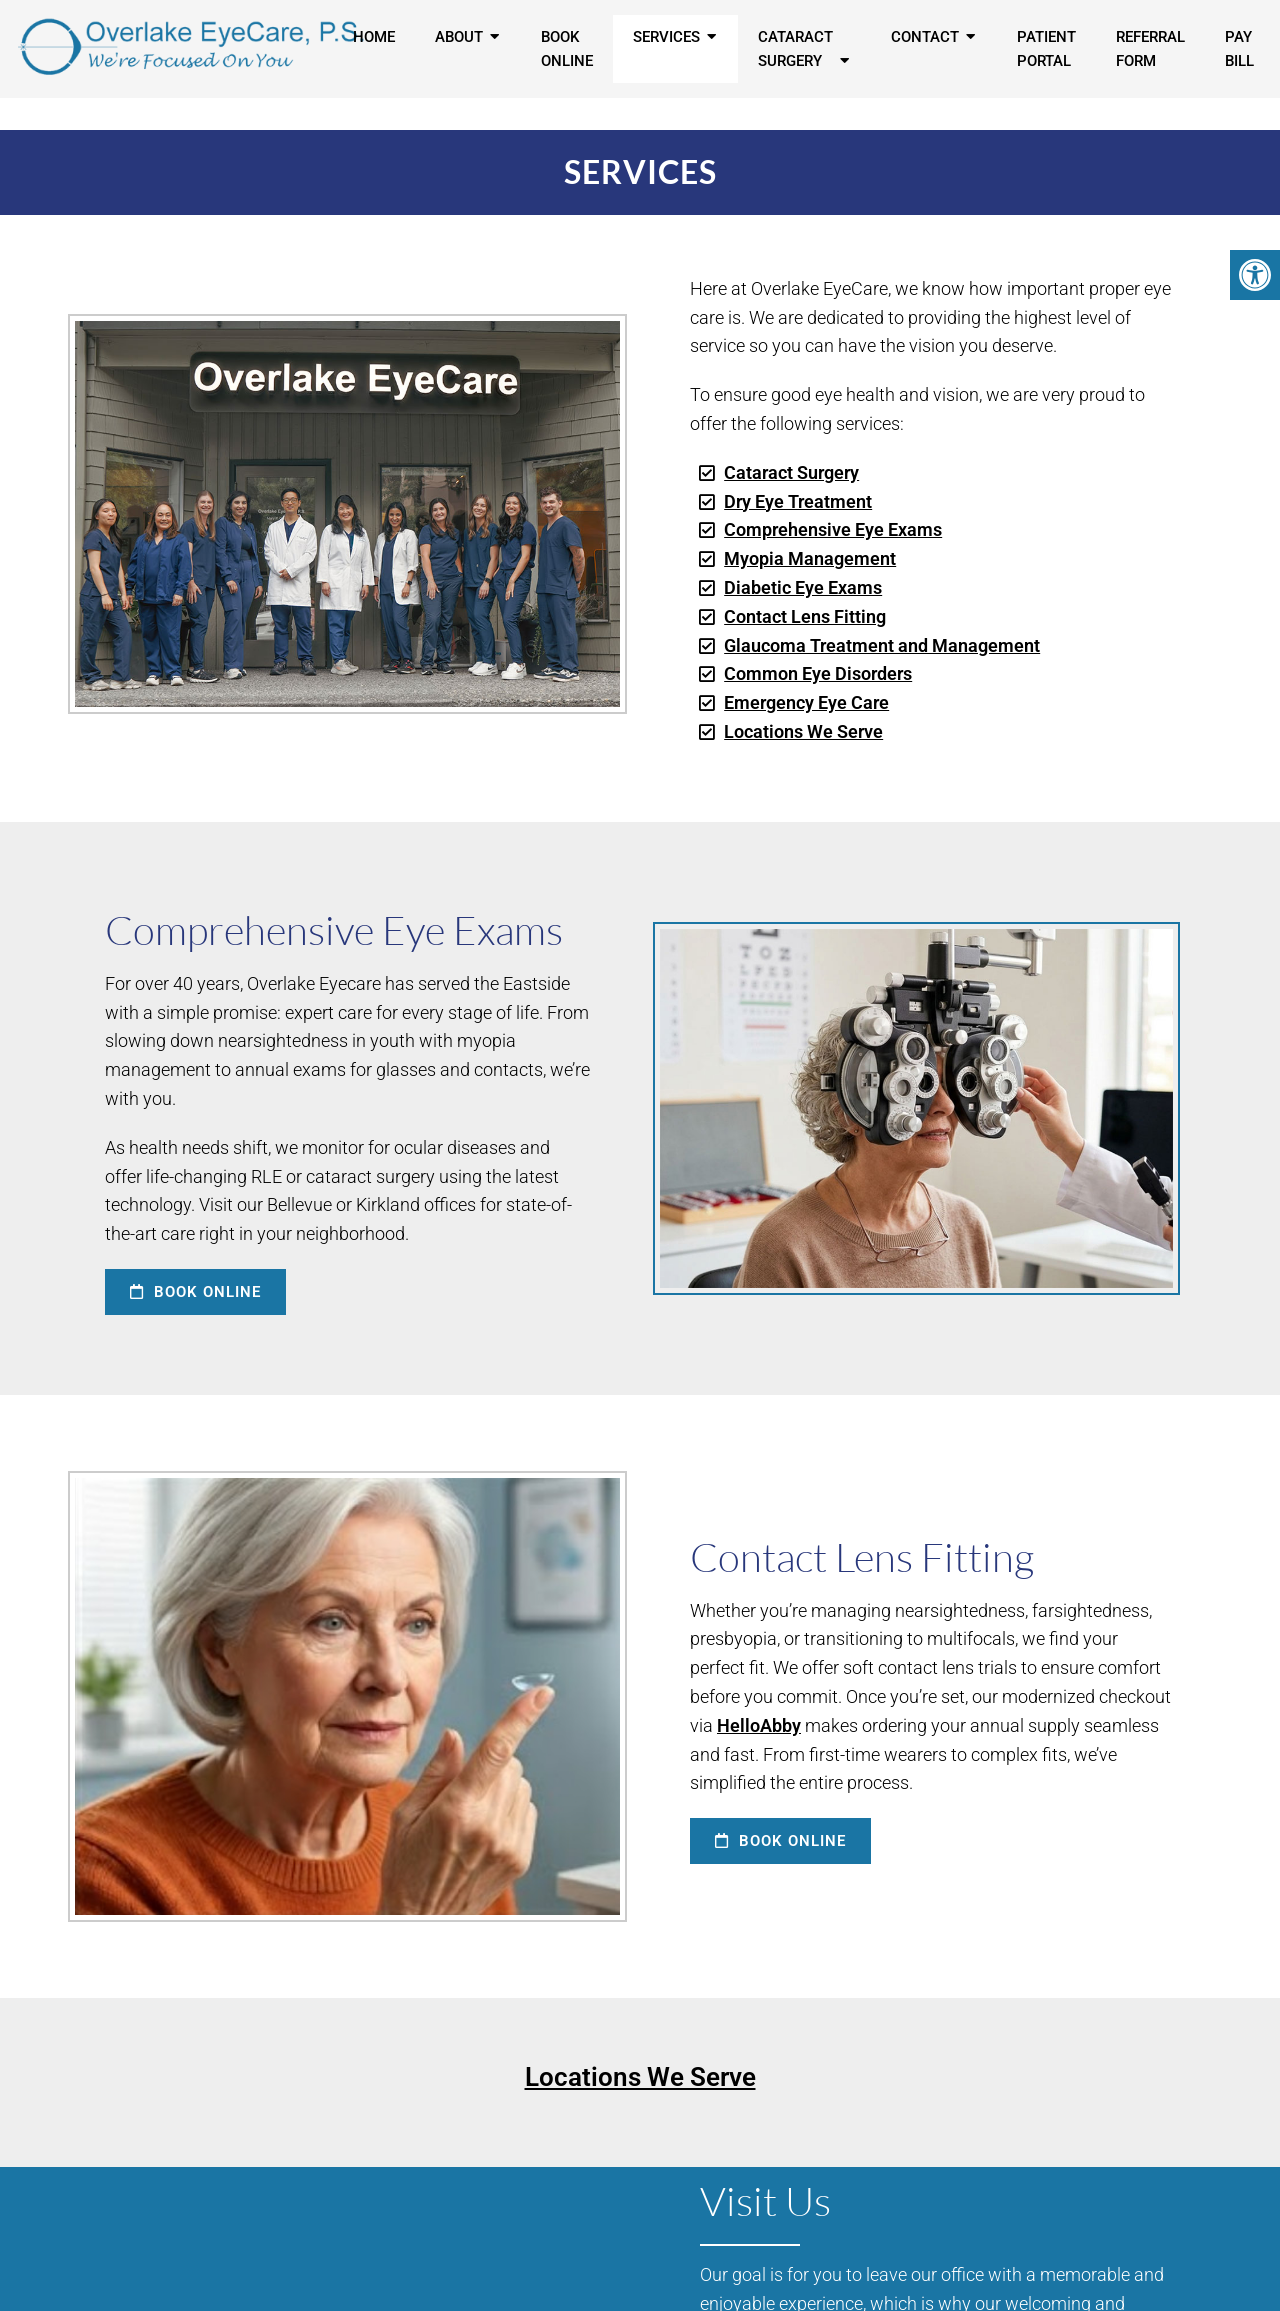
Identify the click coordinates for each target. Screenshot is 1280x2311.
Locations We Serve (803, 731)
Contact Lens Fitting (805, 616)
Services (666, 37)
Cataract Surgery (795, 49)
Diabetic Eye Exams (803, 587)
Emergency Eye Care (806, 702)
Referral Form (1150, 49)
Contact (925, 37)
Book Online (567, 49)
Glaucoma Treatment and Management (882, 645)
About (459, 37)
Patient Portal (1046, 49)
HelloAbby (759, 1725)
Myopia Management (810, 558)
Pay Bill (1239, 49)
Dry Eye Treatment (798, 501)
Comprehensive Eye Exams (833, 529)
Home (374, 37)
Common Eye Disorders (818, 673)
